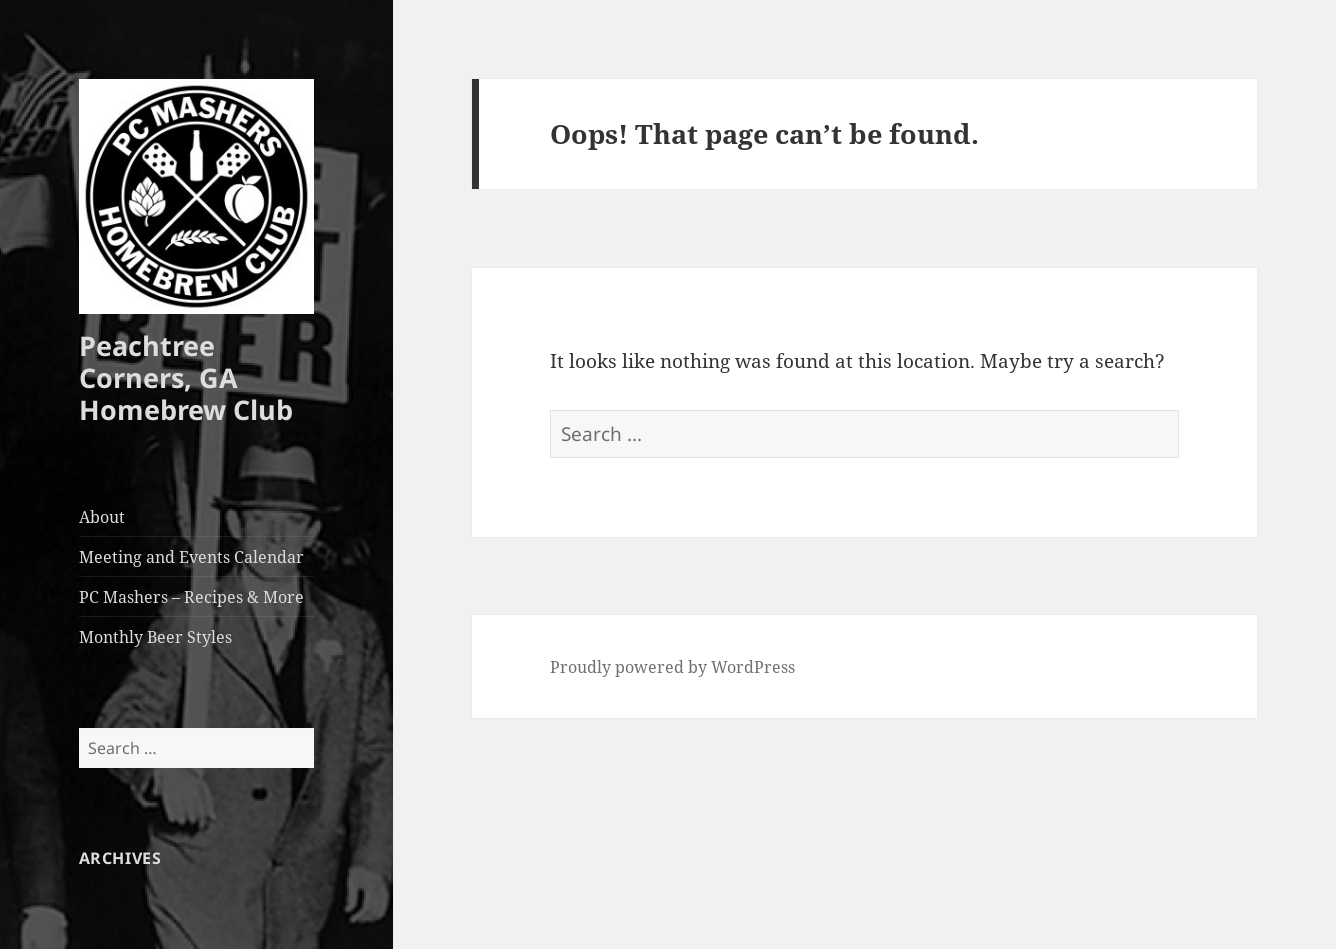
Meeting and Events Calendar (191, 557)
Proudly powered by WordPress (672, 667)
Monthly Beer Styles (155, 637)
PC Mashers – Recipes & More (191, 597)
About (102, 517)
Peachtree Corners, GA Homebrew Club (186, 377)
